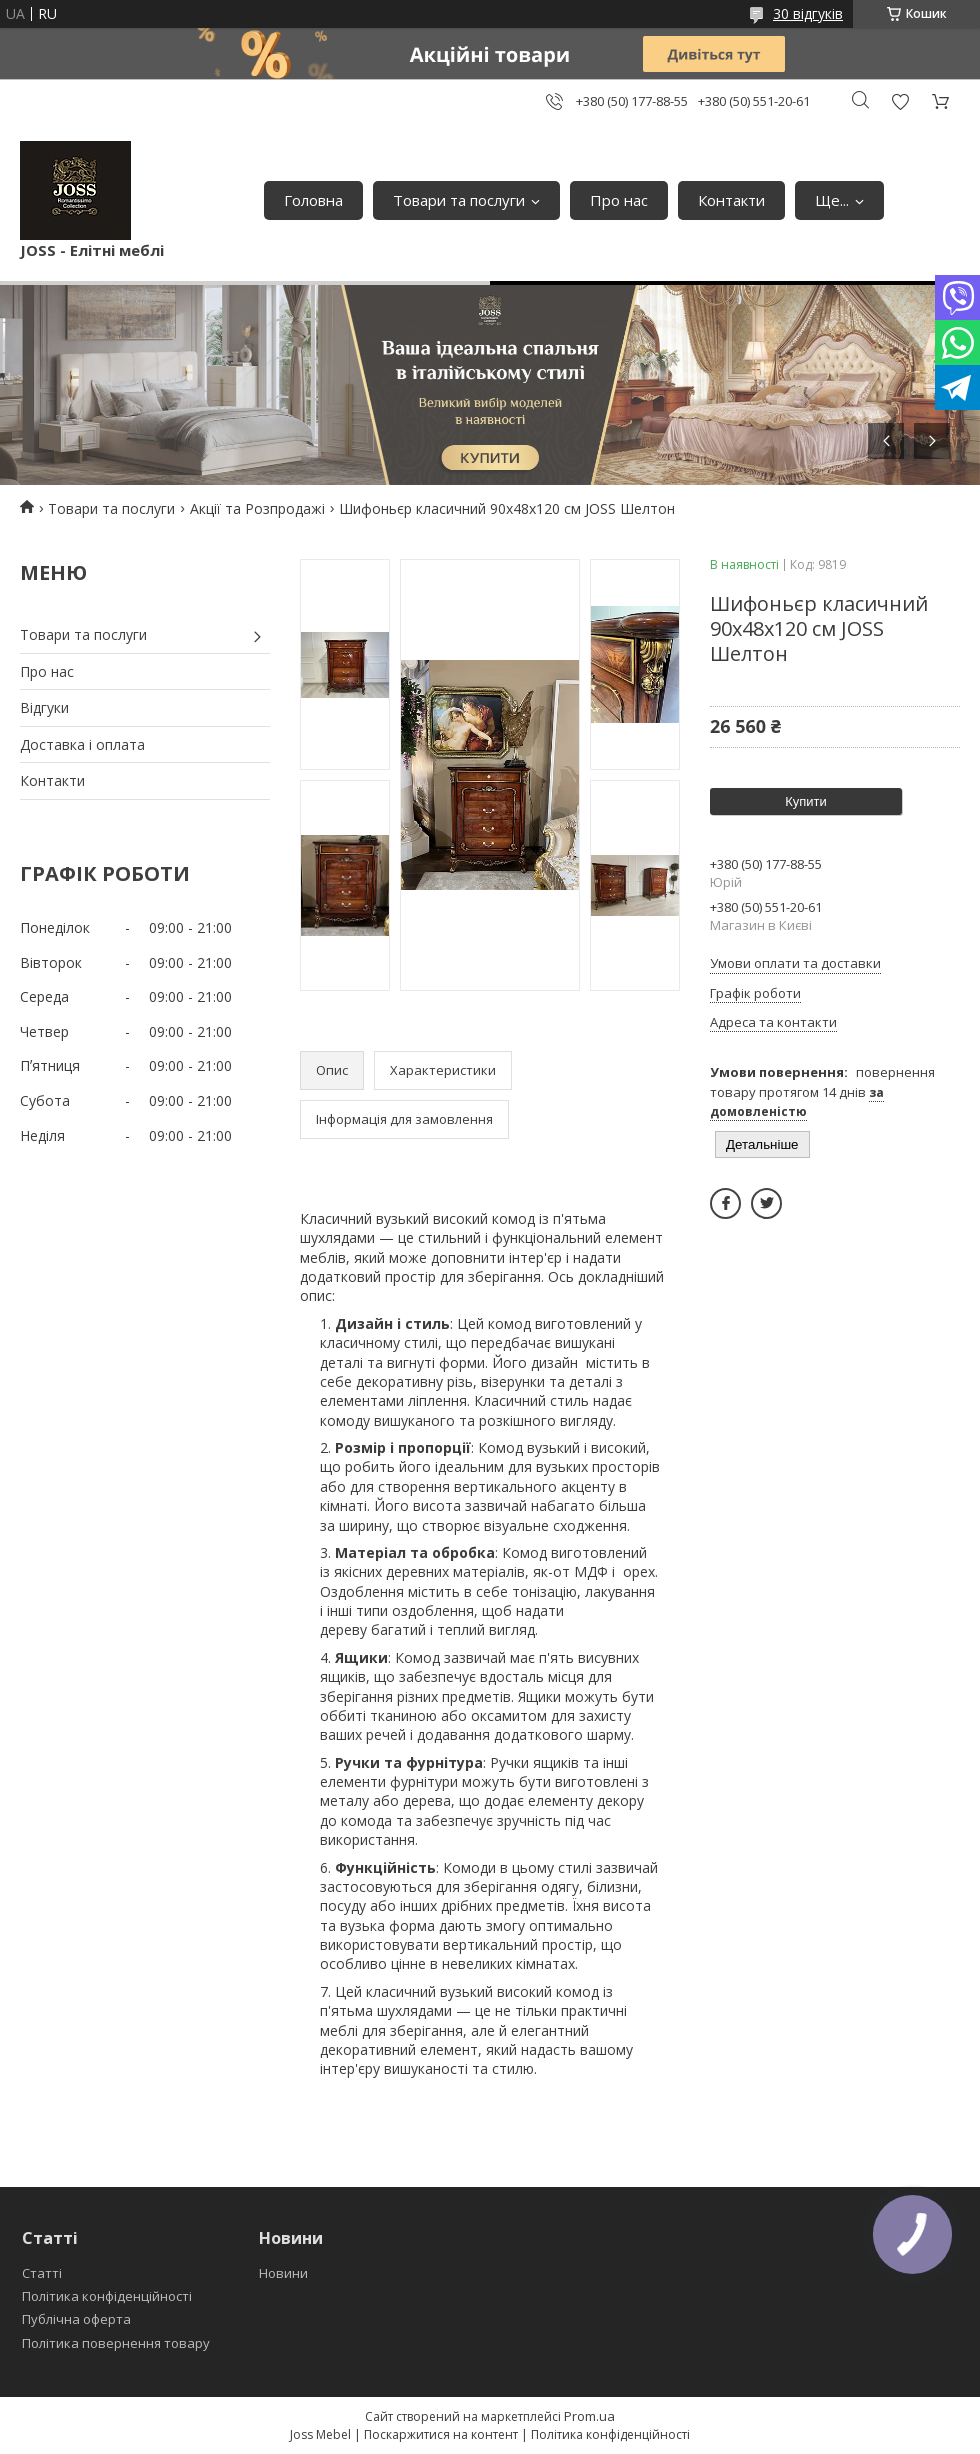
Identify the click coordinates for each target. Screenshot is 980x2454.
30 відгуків (808, 13)
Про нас (619, 200)
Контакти (731, 200)
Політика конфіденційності (107, 2296)
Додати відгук (900, 101)
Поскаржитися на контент (441, 2434)
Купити (806, 801)
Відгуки (44, 707)
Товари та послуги (459, 200)
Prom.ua (589, 2416)
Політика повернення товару (116, 2343)
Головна (313, 200)
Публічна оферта (76, 2319)
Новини (283, 2273)
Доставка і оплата (82, 744)
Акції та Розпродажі (257, 508)
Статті (42, 2273)
